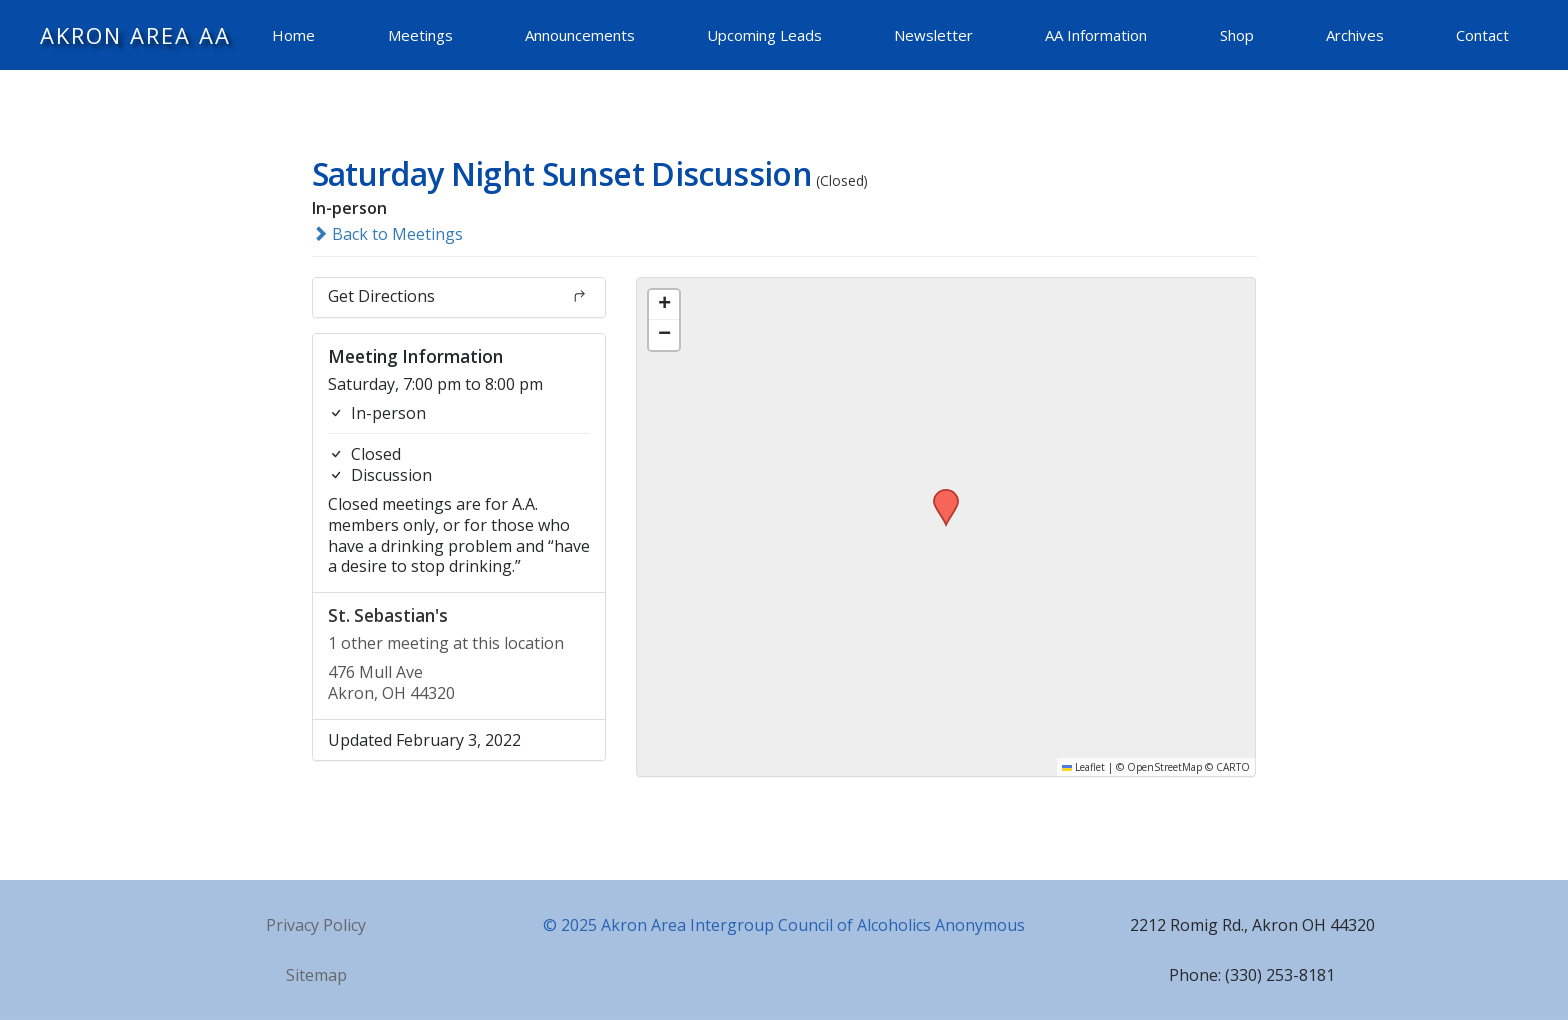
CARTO (1233, 767)
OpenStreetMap (1164, 767)
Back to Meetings (387, 234)
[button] (939, 495)
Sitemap (316, 975)
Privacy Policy (316, 925)
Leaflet (1083, 767)
